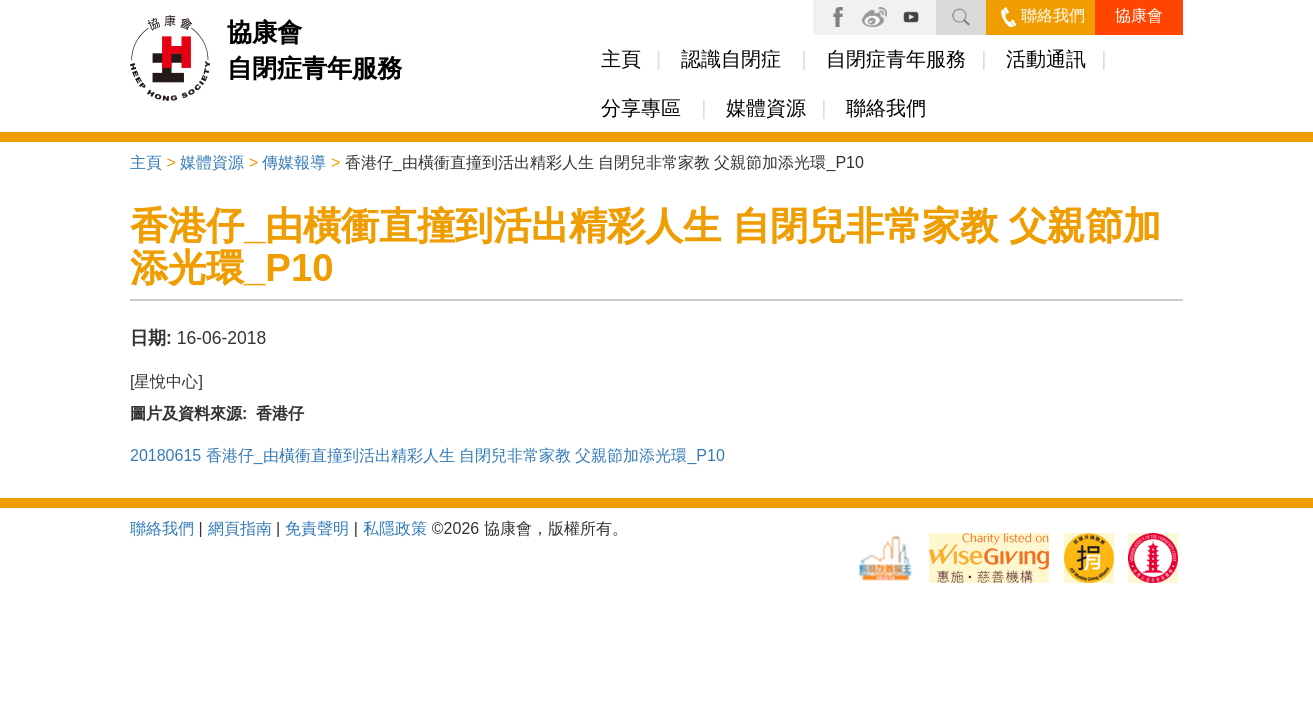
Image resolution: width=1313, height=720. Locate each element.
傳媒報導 (294, 162)
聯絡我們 (1043, 15)
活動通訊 (1046, 59)
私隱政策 (395, 528)
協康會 (1139, 15)
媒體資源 (766, 108)
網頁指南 (240, 528)
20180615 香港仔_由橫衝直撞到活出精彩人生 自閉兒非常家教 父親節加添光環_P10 (427, 455)
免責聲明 (317, 528)
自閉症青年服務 (896, 59)
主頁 (621, 59)
